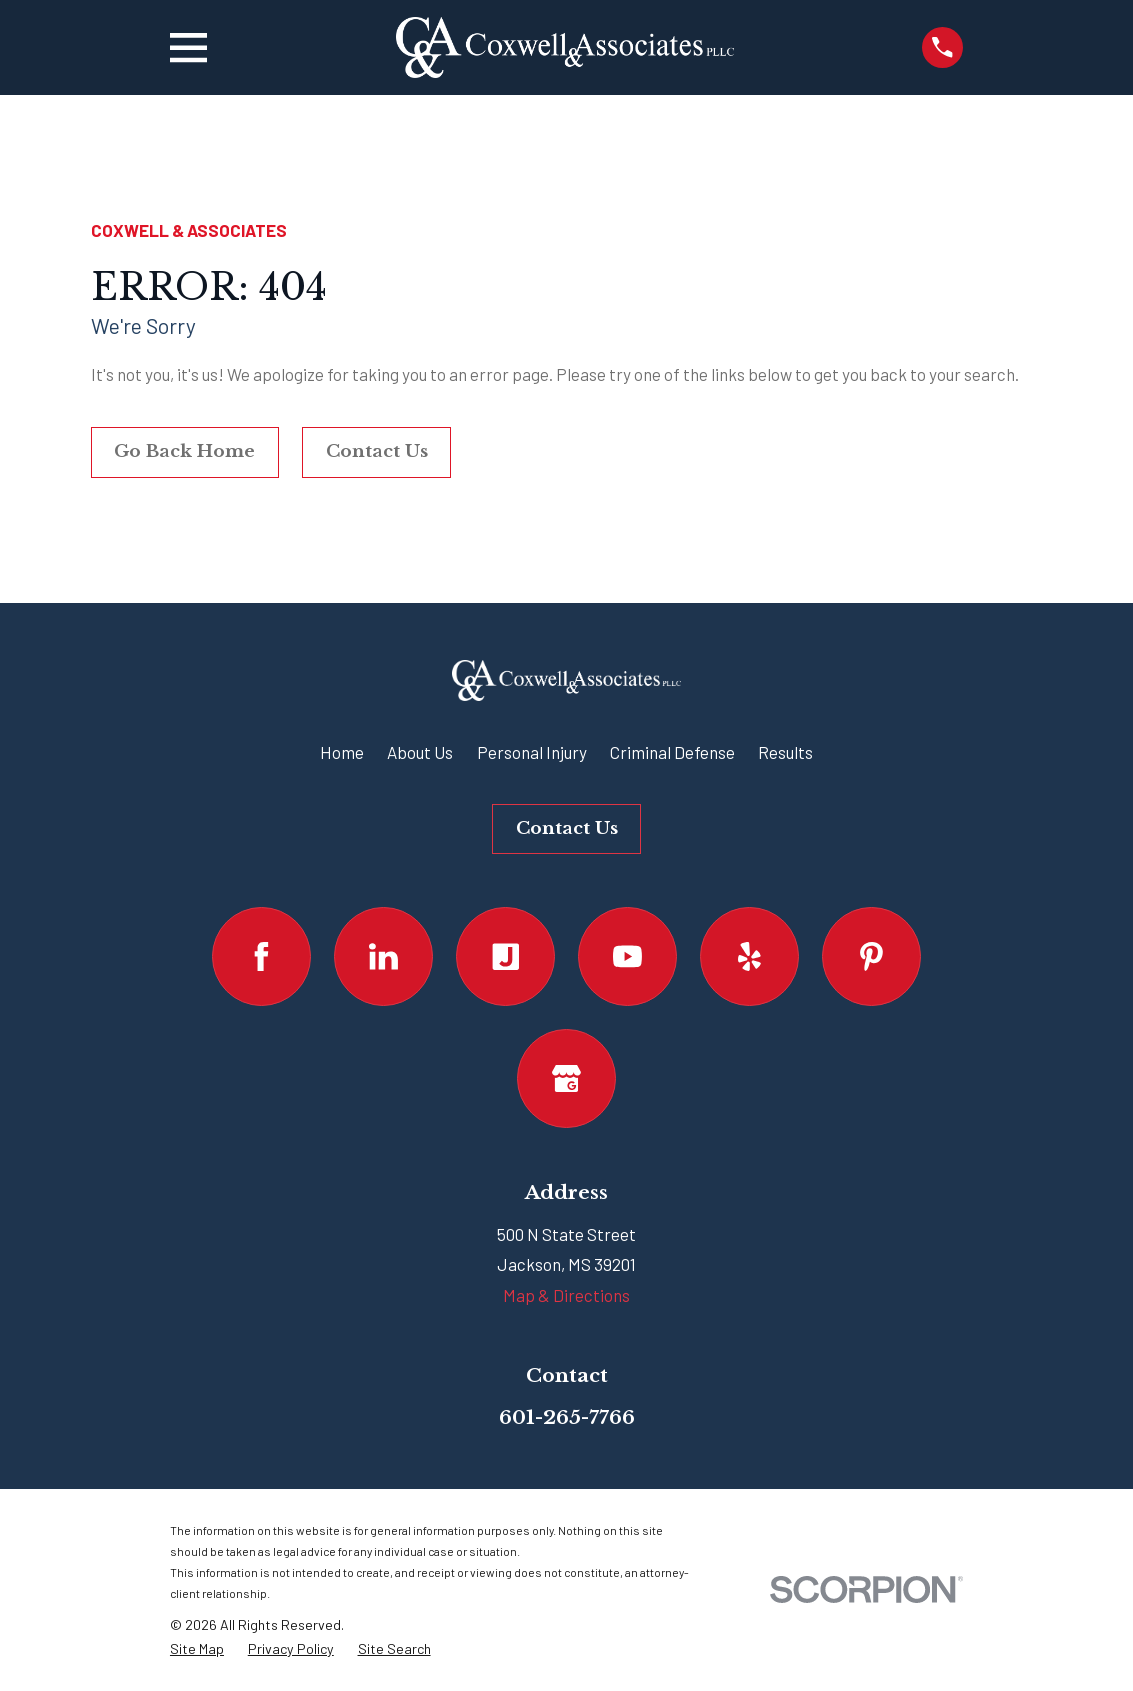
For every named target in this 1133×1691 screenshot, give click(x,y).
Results (785, 752)
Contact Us (377, 451)
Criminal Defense (672, 752)
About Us (420, 752)
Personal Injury (532, 752)
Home (342, 752)
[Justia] (505, 956)
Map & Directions (566, 1295)
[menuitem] (197, 1649)
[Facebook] (261, 956)
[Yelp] (749, 956)
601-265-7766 (567, 1417)
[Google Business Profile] (566, 1078)
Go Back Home (184, 451)
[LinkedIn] (383, 956)
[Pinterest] (871, 956)
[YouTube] (627, 956)
